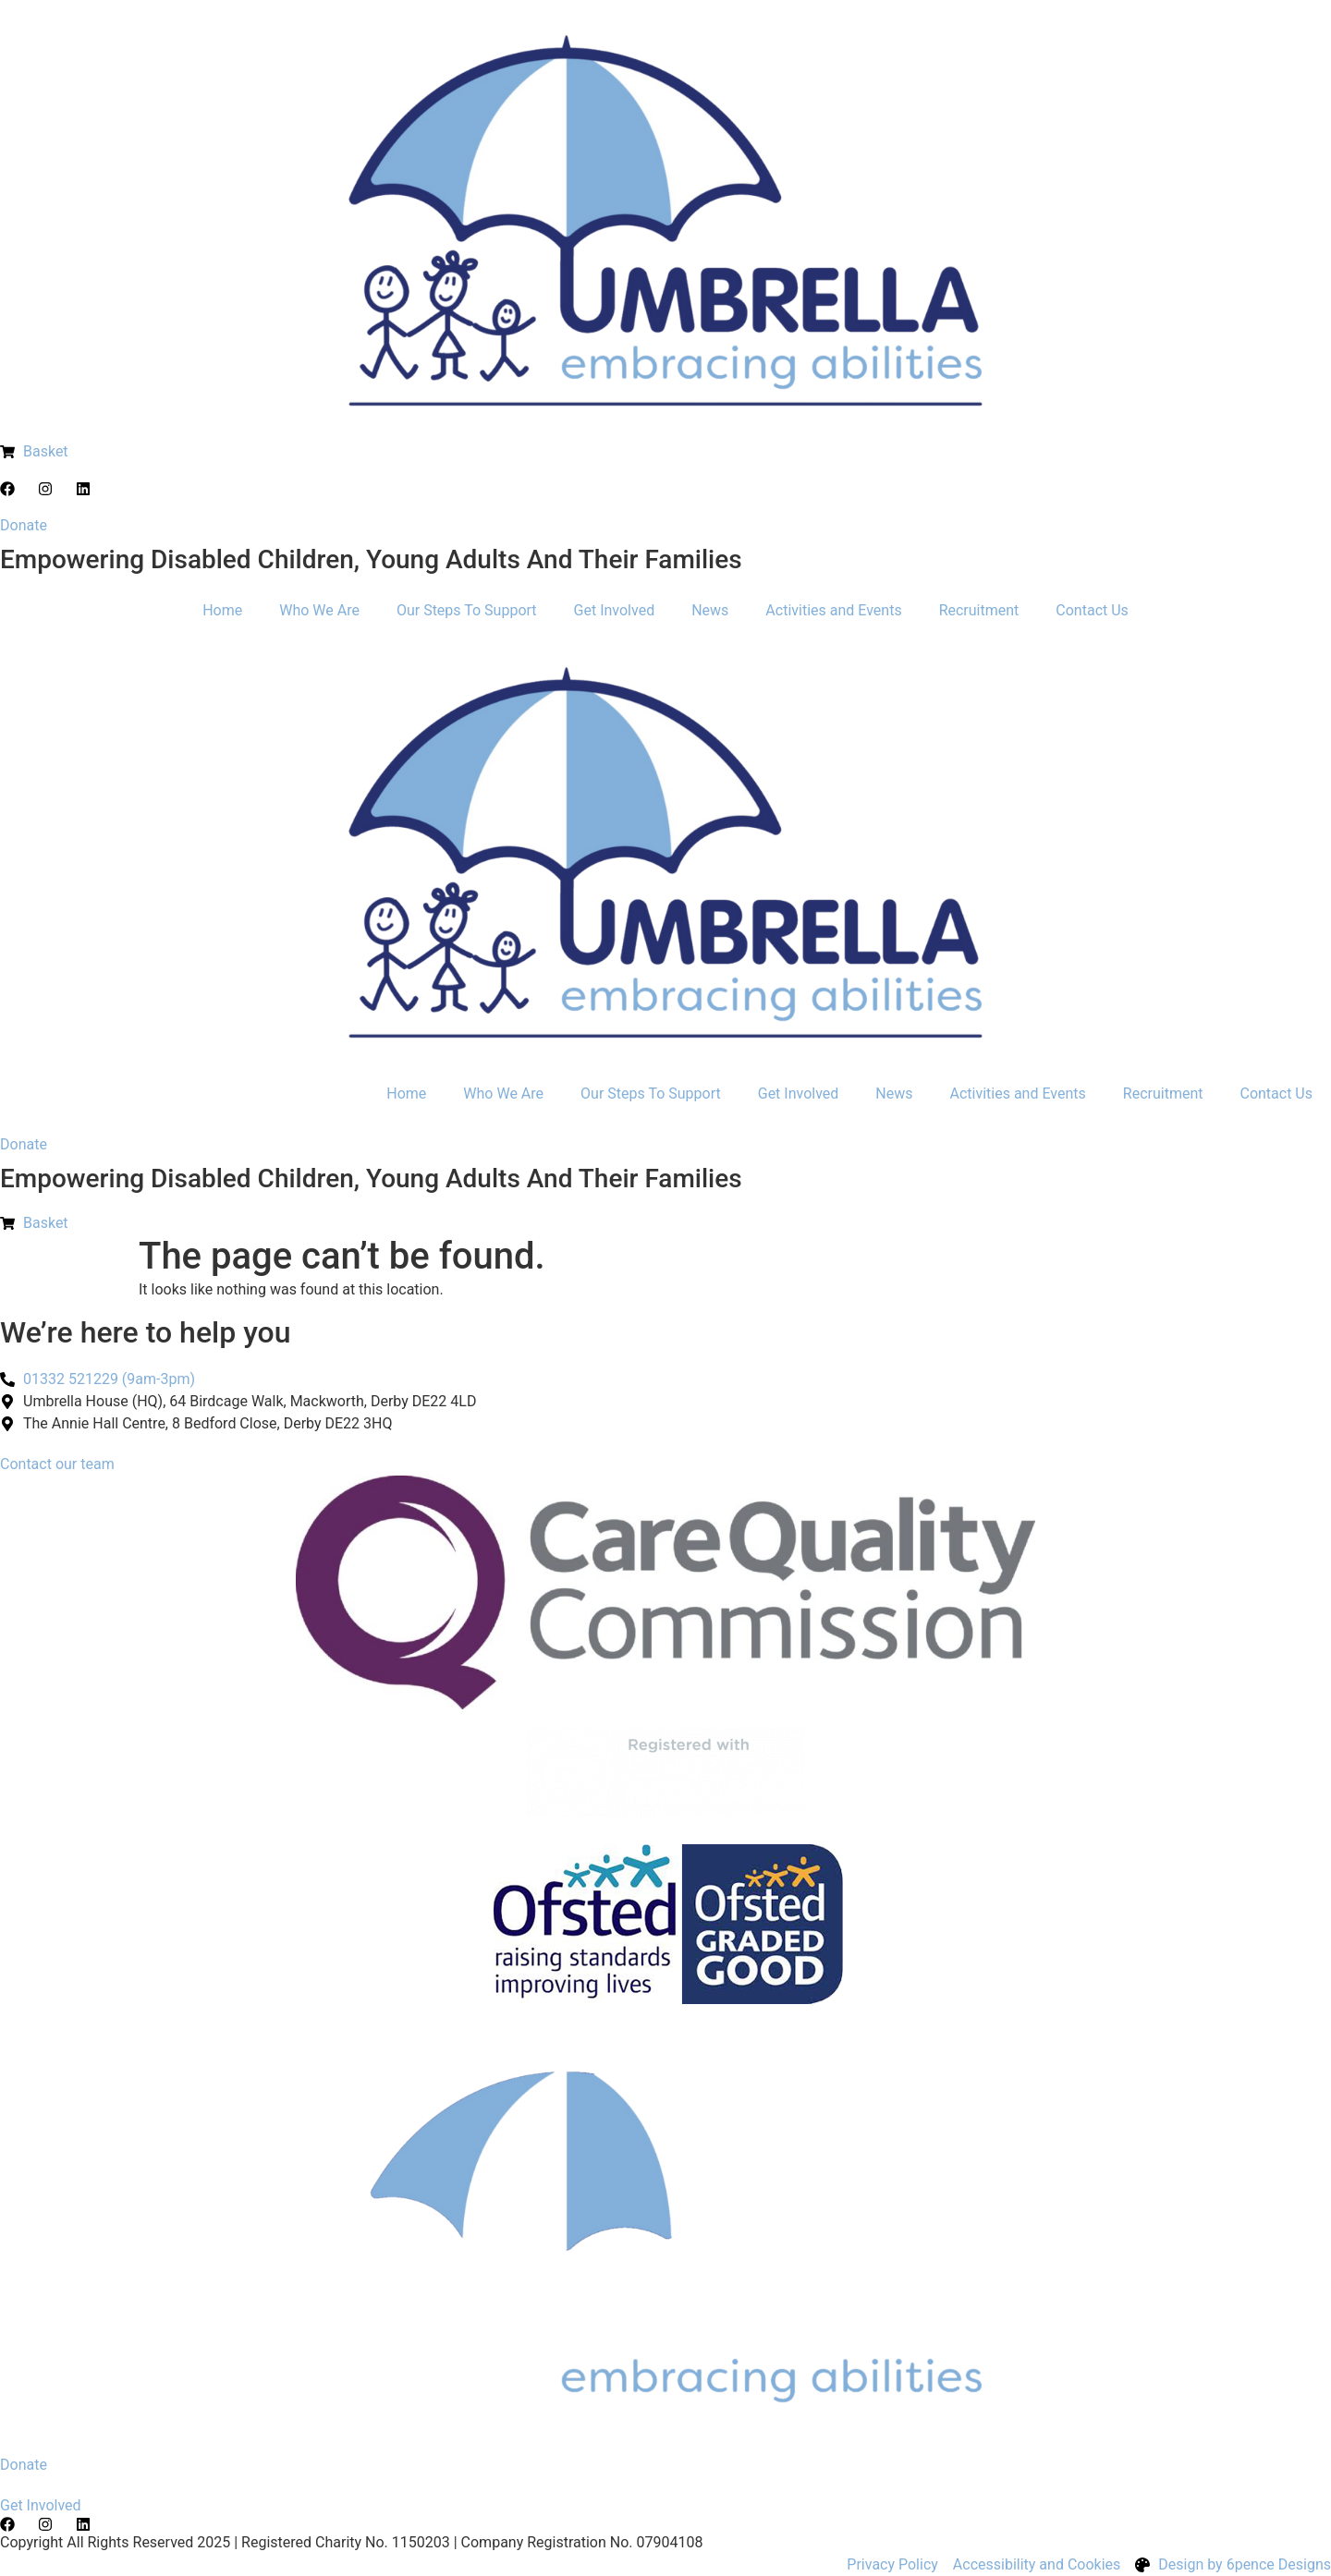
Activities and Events (833, 610)
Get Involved (614, 610)
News (709, 610)
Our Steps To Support (467, 610)
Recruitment (979, 610)
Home (222, 610)
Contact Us (1092, 610)
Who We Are (319, 610)
